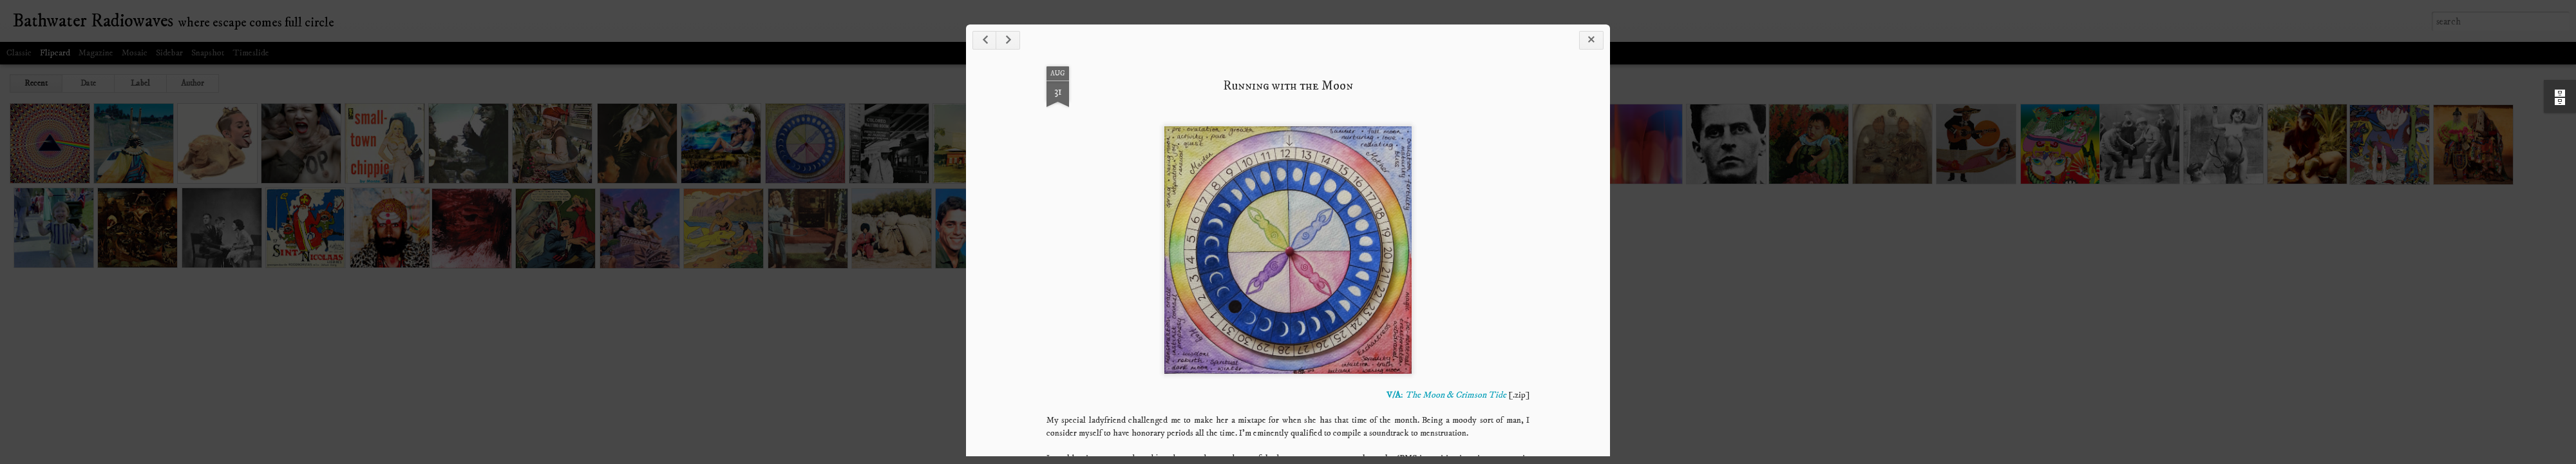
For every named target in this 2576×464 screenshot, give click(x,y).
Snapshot (207, 53)
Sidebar (169, 53)
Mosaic (134, 53)
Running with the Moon (1288, 86)
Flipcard (55, 53)
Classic (19, 53)
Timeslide (250, 53)
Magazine (96, 53)
